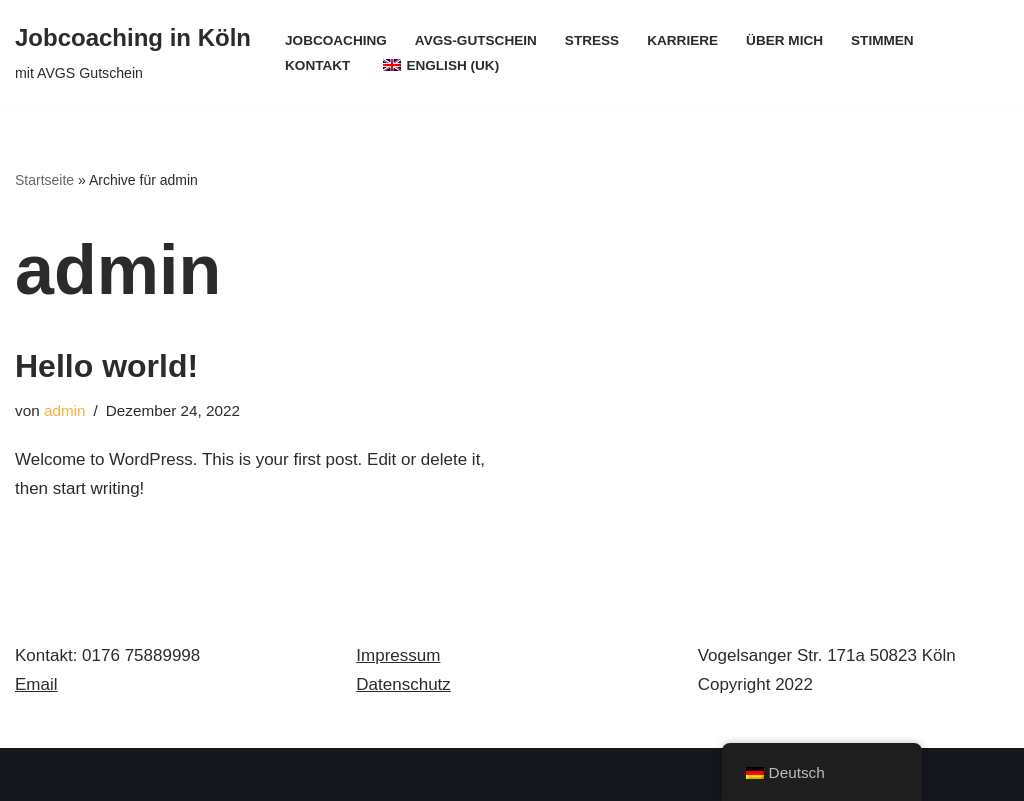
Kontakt (317, 65)
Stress (592, 40)
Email (36, 684)
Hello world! (106, 366)
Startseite (44, 180)
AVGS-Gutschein (476, 40)
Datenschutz (403, 684)
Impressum (398, 655)
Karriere (682, 40)
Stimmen (883, 40)
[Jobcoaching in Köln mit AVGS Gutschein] (133, 53)
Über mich (784, 40)
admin (65, 410)
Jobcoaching (336, 40)
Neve (35, 773)
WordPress (230, 773)
